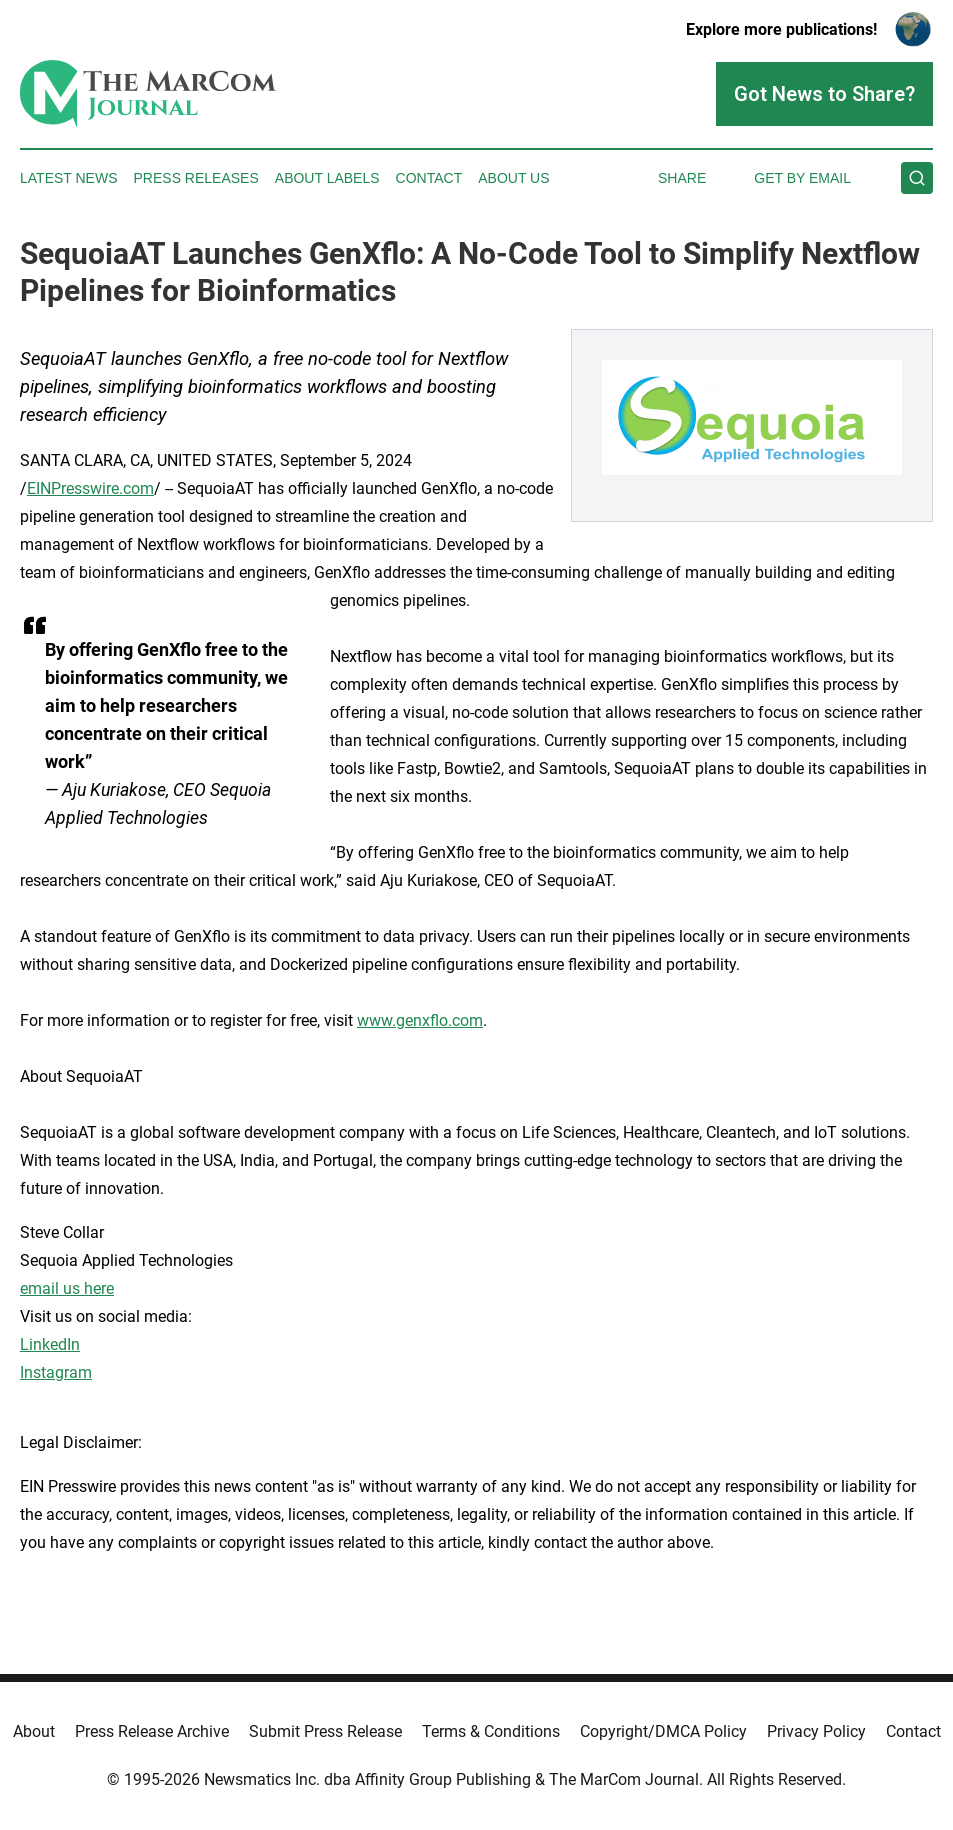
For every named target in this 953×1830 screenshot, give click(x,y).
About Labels (327, 178)
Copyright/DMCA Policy (663, 1731)
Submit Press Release (325, 1731)
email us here (67, 1288)
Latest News (69, 178)
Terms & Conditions (491, 1731)
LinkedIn (50, 1344)
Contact (429, 178)
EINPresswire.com (90, 488)
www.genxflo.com (420, 1020)
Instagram (56, 1372)
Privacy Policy (816, 1731)
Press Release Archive (152, 1731)
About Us (513, 178)
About (34, 1731)
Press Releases (196, 178)
